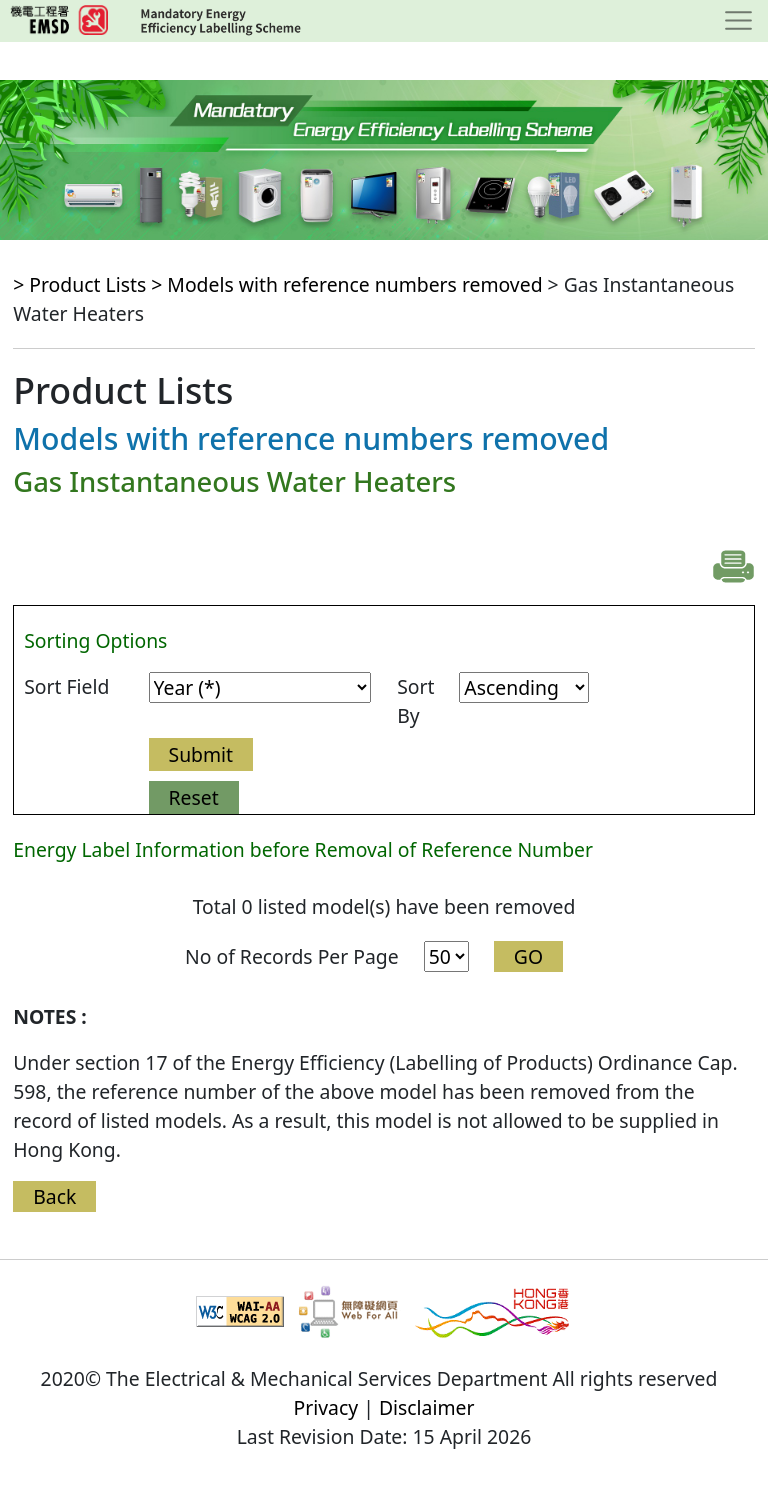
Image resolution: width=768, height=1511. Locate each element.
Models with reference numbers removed (354, 284)
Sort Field (66, 686)
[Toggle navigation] (738, 21)
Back (54, 1196)
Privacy (326, 1407)
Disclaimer (427, 1407)
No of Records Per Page (292, 956)
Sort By (415, 701)
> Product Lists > (90, 284)
